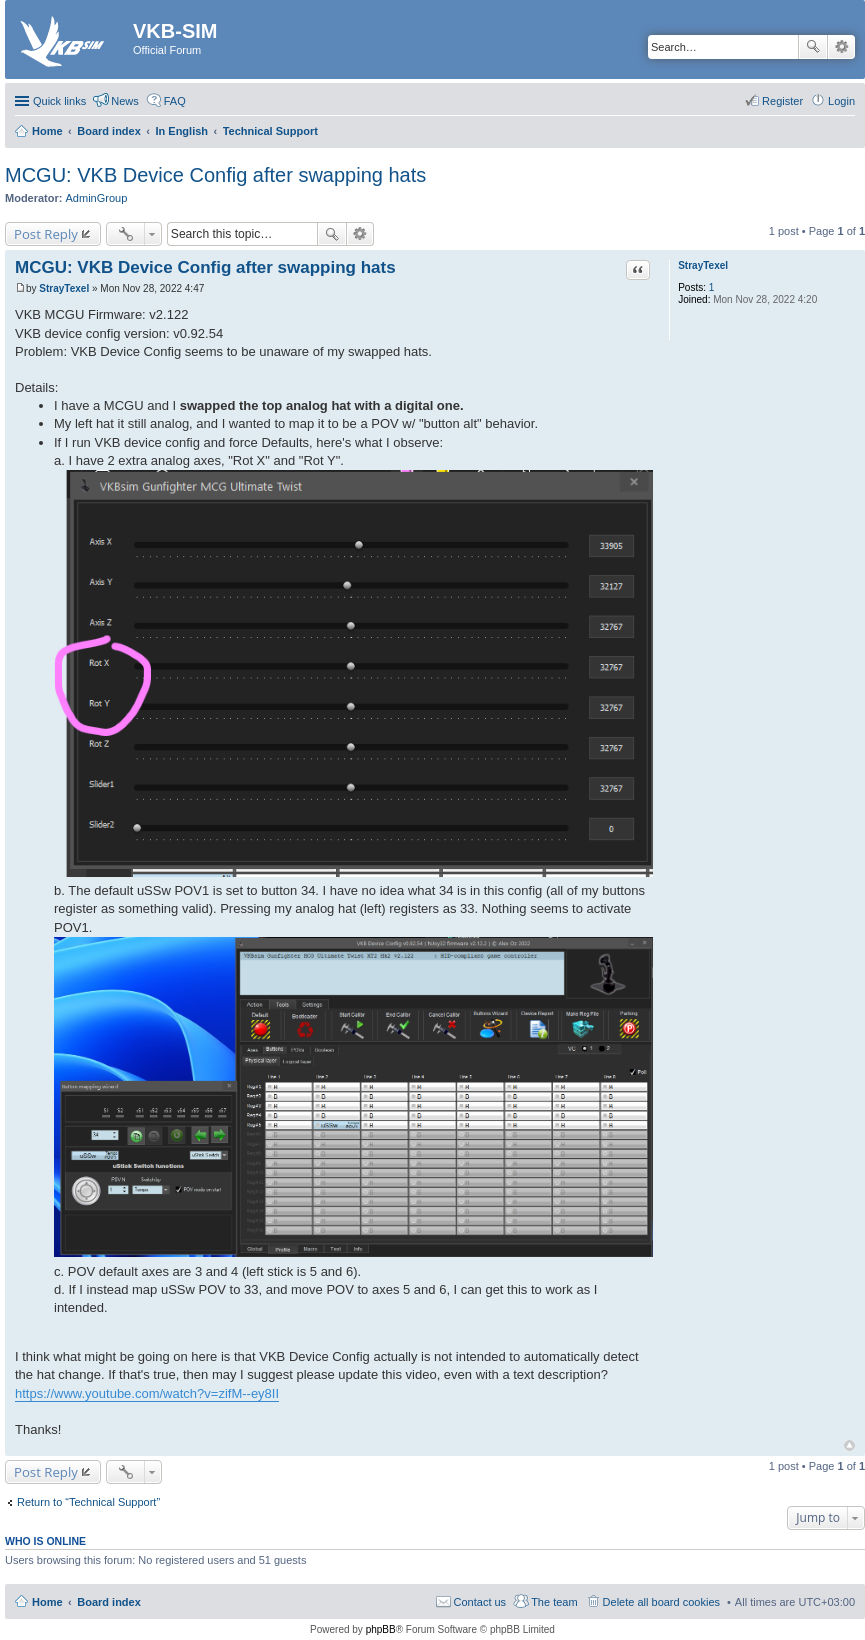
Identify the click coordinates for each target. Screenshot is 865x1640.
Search (813, 47)
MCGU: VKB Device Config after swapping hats (215, 175)
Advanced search (841, 47)
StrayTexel (703, 265)
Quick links (59, 101)
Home (47, 1602)
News (125, 101)
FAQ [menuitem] (175, 101)
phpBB (381, 1629)
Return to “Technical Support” (88, 1502)
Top (849, 1445)
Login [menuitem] (841, 101)
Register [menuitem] (782, 101)
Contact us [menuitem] (480, 1602)
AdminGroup (97, 198)
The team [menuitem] (554, 1602)
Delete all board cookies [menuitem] (661, 1602)
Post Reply (46, 234)
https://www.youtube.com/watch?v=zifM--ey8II (147, 1393)
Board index (109, 1602)
